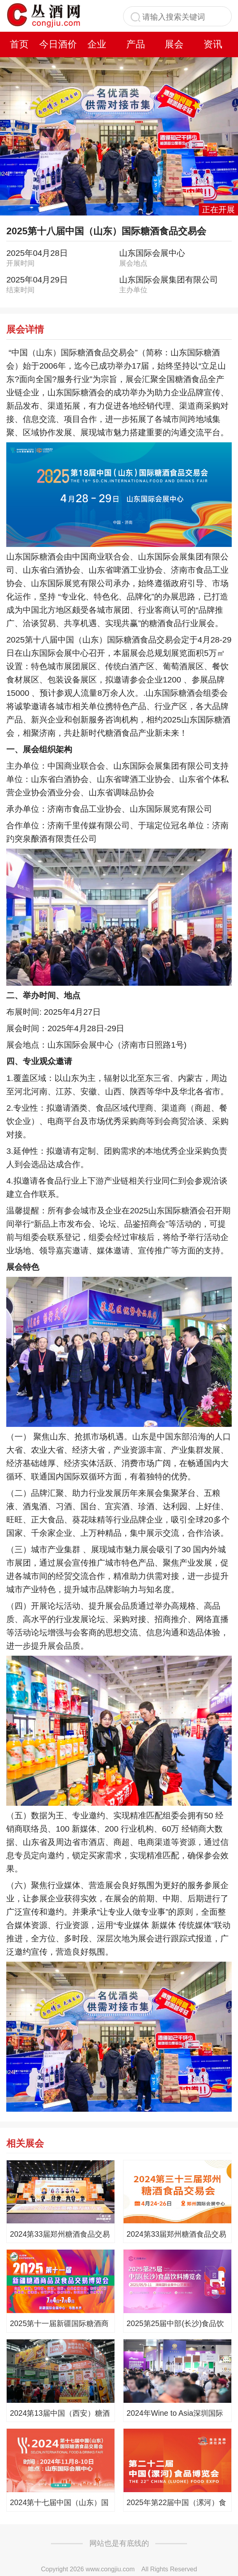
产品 (135, 44)
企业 (96, 44)
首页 (19, 44)
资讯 (212, 44)
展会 (174, 44)
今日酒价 (58, 44)
